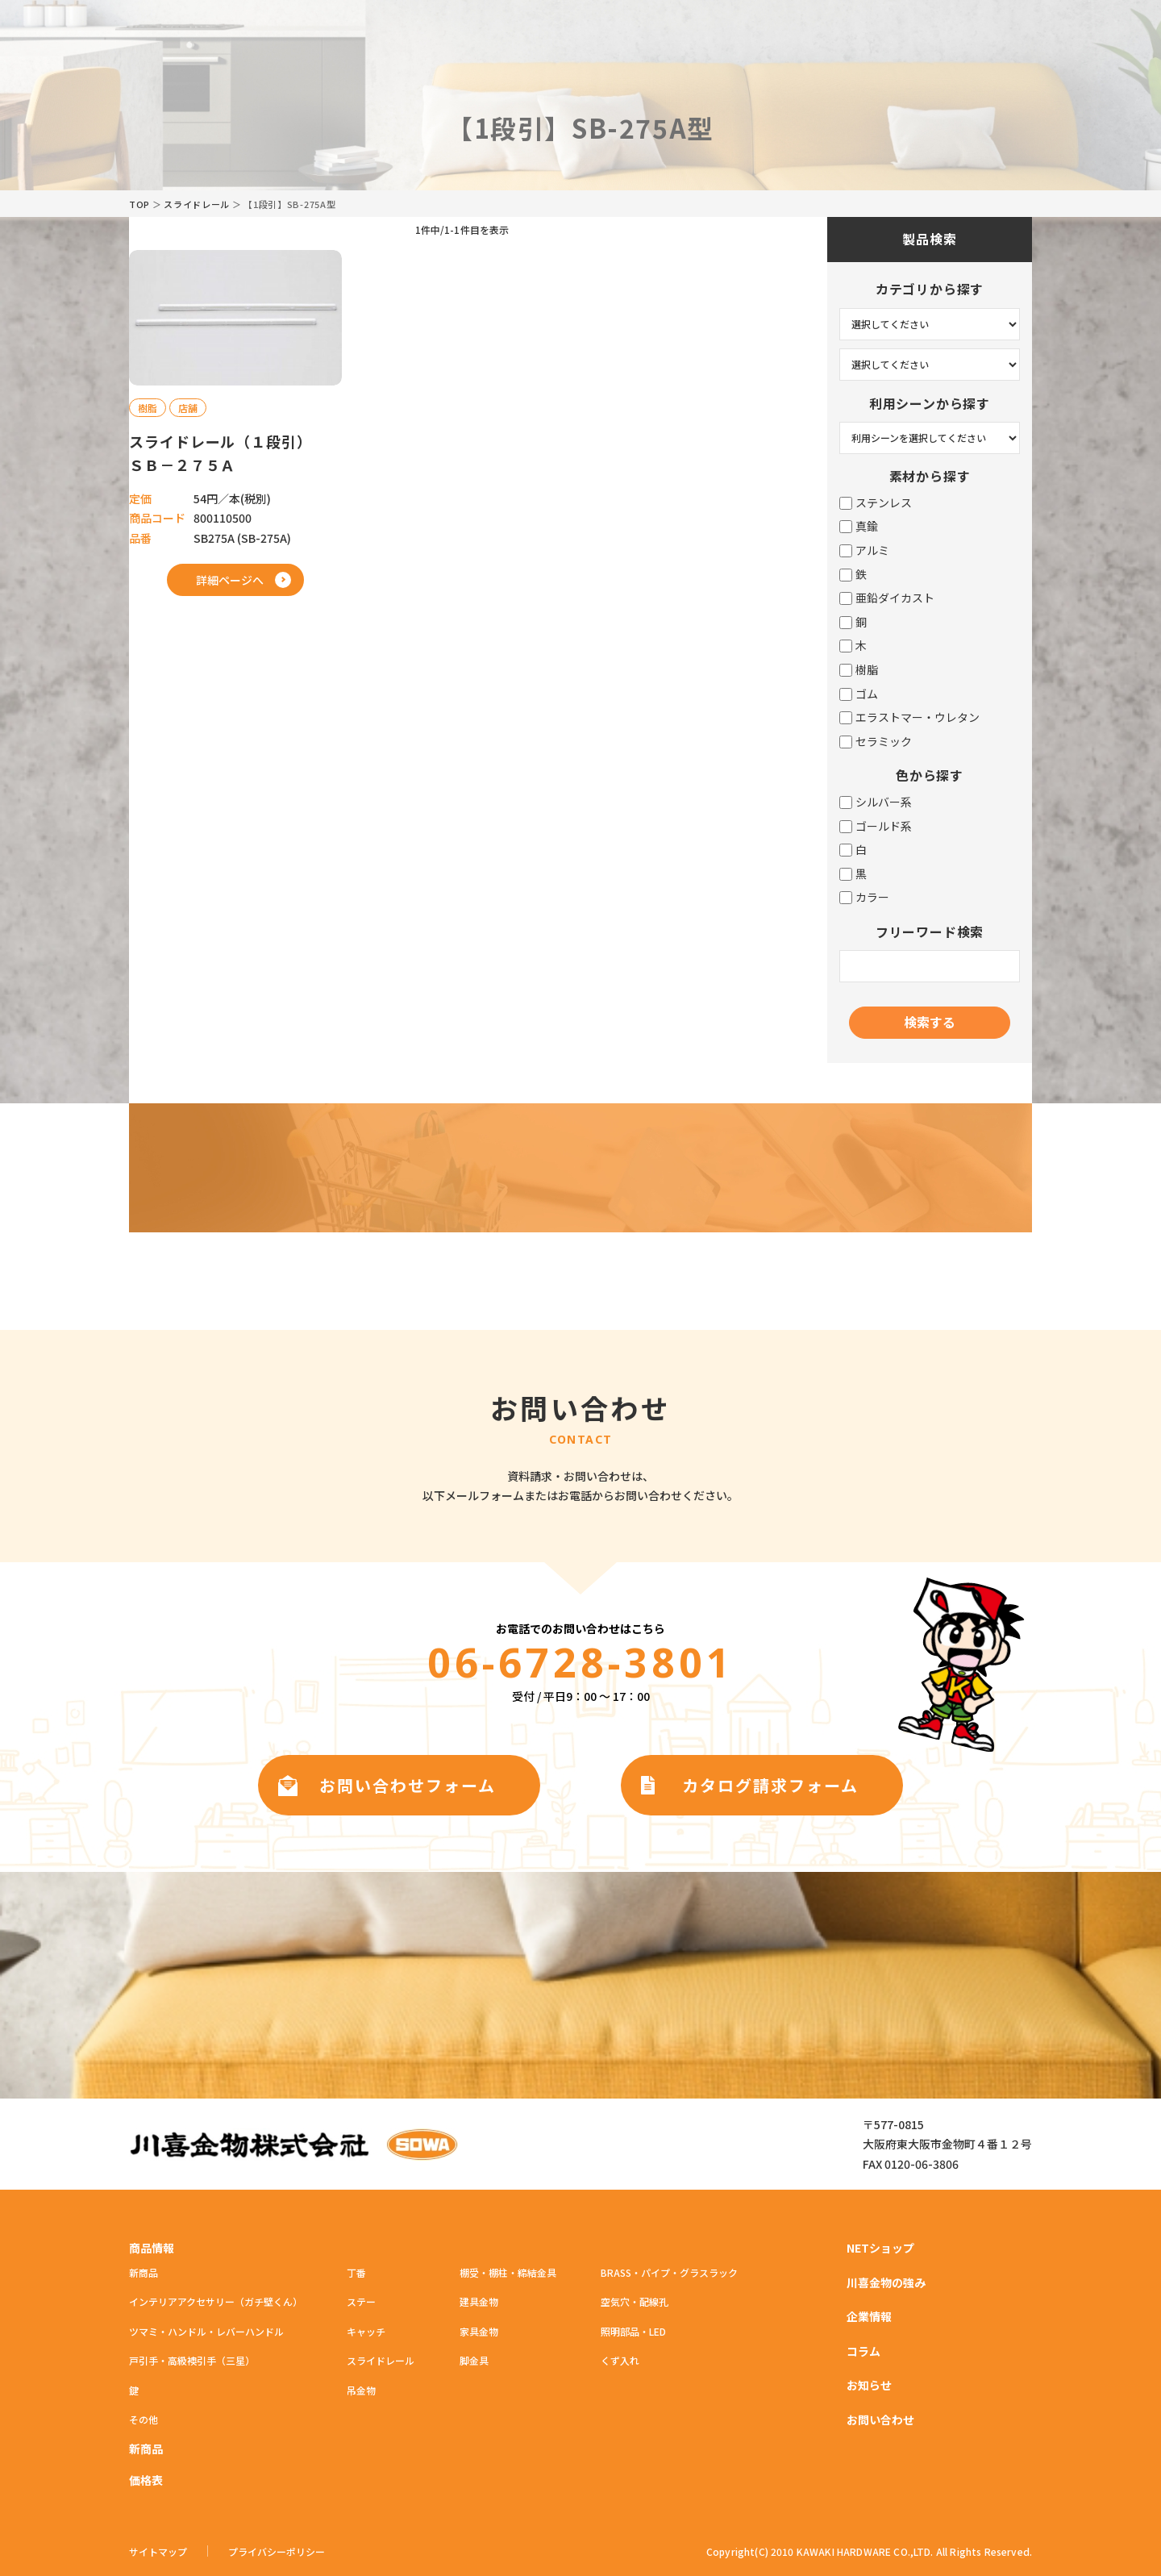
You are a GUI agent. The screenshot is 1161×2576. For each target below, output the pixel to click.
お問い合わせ (880, 2419)
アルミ (864, 550)
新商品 (143, 2272)
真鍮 (858, 526)
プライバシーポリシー (276, 2552)
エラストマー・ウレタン (909, 717)
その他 (143, 2419)
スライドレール (197, 204)
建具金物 (479, 2301)
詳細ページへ (230, 580)
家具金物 (479, 2331)
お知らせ (869, 2385)
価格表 (146, 2480)
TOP (139, 204)
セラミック (875, 741)
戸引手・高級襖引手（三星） (192, 2360)
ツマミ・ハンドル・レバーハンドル (206, 2331)
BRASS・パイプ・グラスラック (669, 2272)
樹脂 (858, 669)
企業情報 (869, 2316)
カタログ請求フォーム (770, 1785)
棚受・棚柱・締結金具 (508, 2272)
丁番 (356, 2272)
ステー (361, 2301)
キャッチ (366, 2331)
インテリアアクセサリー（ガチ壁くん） (215, 2301)
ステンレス (875, 503)
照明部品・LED (633, 2331)
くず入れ (620, 2360)
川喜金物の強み (886, 2282)
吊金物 (361, 2390)
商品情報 (151, 2248)
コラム (863, 2351)
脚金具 (474, 2360)
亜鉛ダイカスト (886, 598)
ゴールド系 (875, 826)
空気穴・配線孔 (634, 2301)
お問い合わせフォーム (407, 1785)
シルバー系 (875, 802)
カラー (864, 897)
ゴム (858, 694)
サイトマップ (158, 2552)
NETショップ (880, 2248)
